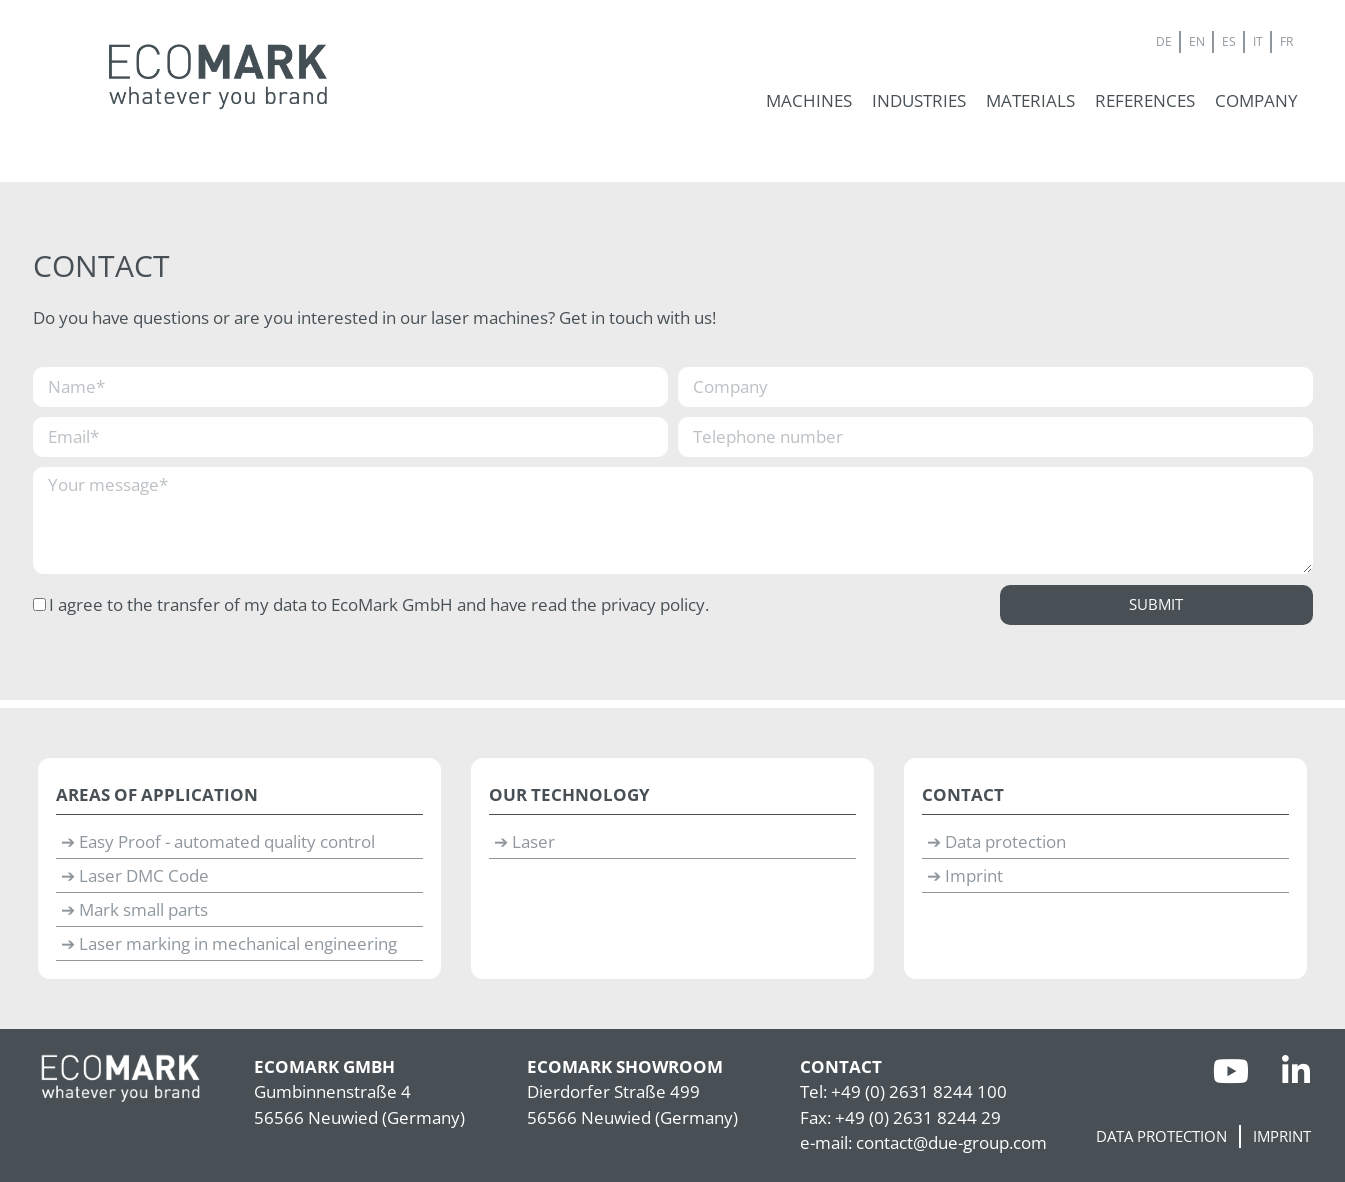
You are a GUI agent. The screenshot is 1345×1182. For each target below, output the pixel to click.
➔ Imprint (965, 875)
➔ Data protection (996, 841)
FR (1286, 41)
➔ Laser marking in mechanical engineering (229, 943)
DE (1164, 41)
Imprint (1282, 1137)
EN (1197, 41)
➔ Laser (524, 841)
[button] (809, 101)
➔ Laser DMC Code (135, 875)
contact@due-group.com (951, 1142)
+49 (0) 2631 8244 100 (919, 1091)
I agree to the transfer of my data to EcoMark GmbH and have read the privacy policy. (379, 604)
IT (1258, 41)
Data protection (1161, 1137)
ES (1229, 41)
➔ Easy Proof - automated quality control (218, 841)
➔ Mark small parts (134, 909)
